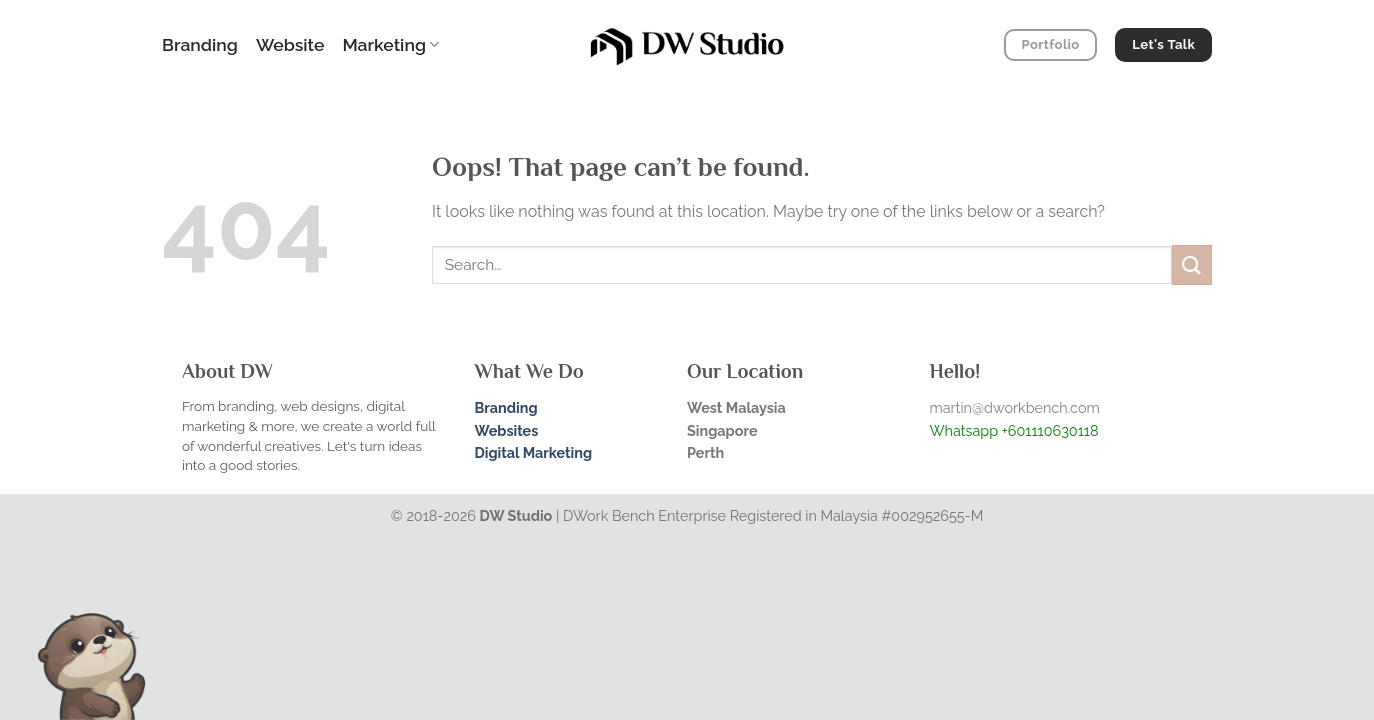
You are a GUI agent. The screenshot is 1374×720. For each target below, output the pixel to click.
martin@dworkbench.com (1015, 407)
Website (290, 44)
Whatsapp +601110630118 (1014, 430)
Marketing (390, 44)
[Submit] (1192, 264)
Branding (200, 44)
